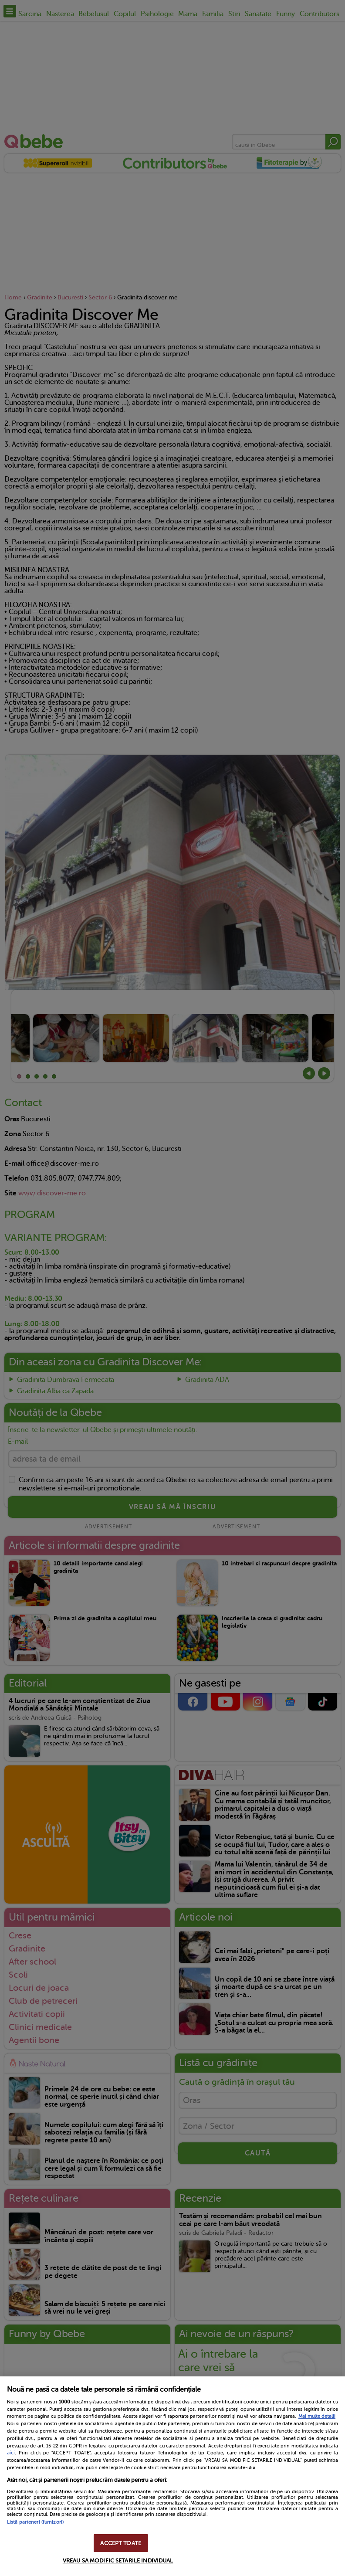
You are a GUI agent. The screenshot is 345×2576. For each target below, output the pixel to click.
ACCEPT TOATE (120, 2543)
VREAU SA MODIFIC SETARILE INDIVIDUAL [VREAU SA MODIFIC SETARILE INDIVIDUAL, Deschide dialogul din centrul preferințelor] (118, 2560)
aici (11, 2453)
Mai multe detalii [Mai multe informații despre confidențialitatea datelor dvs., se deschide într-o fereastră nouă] (316, 2416)
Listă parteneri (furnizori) (35, 2522)
